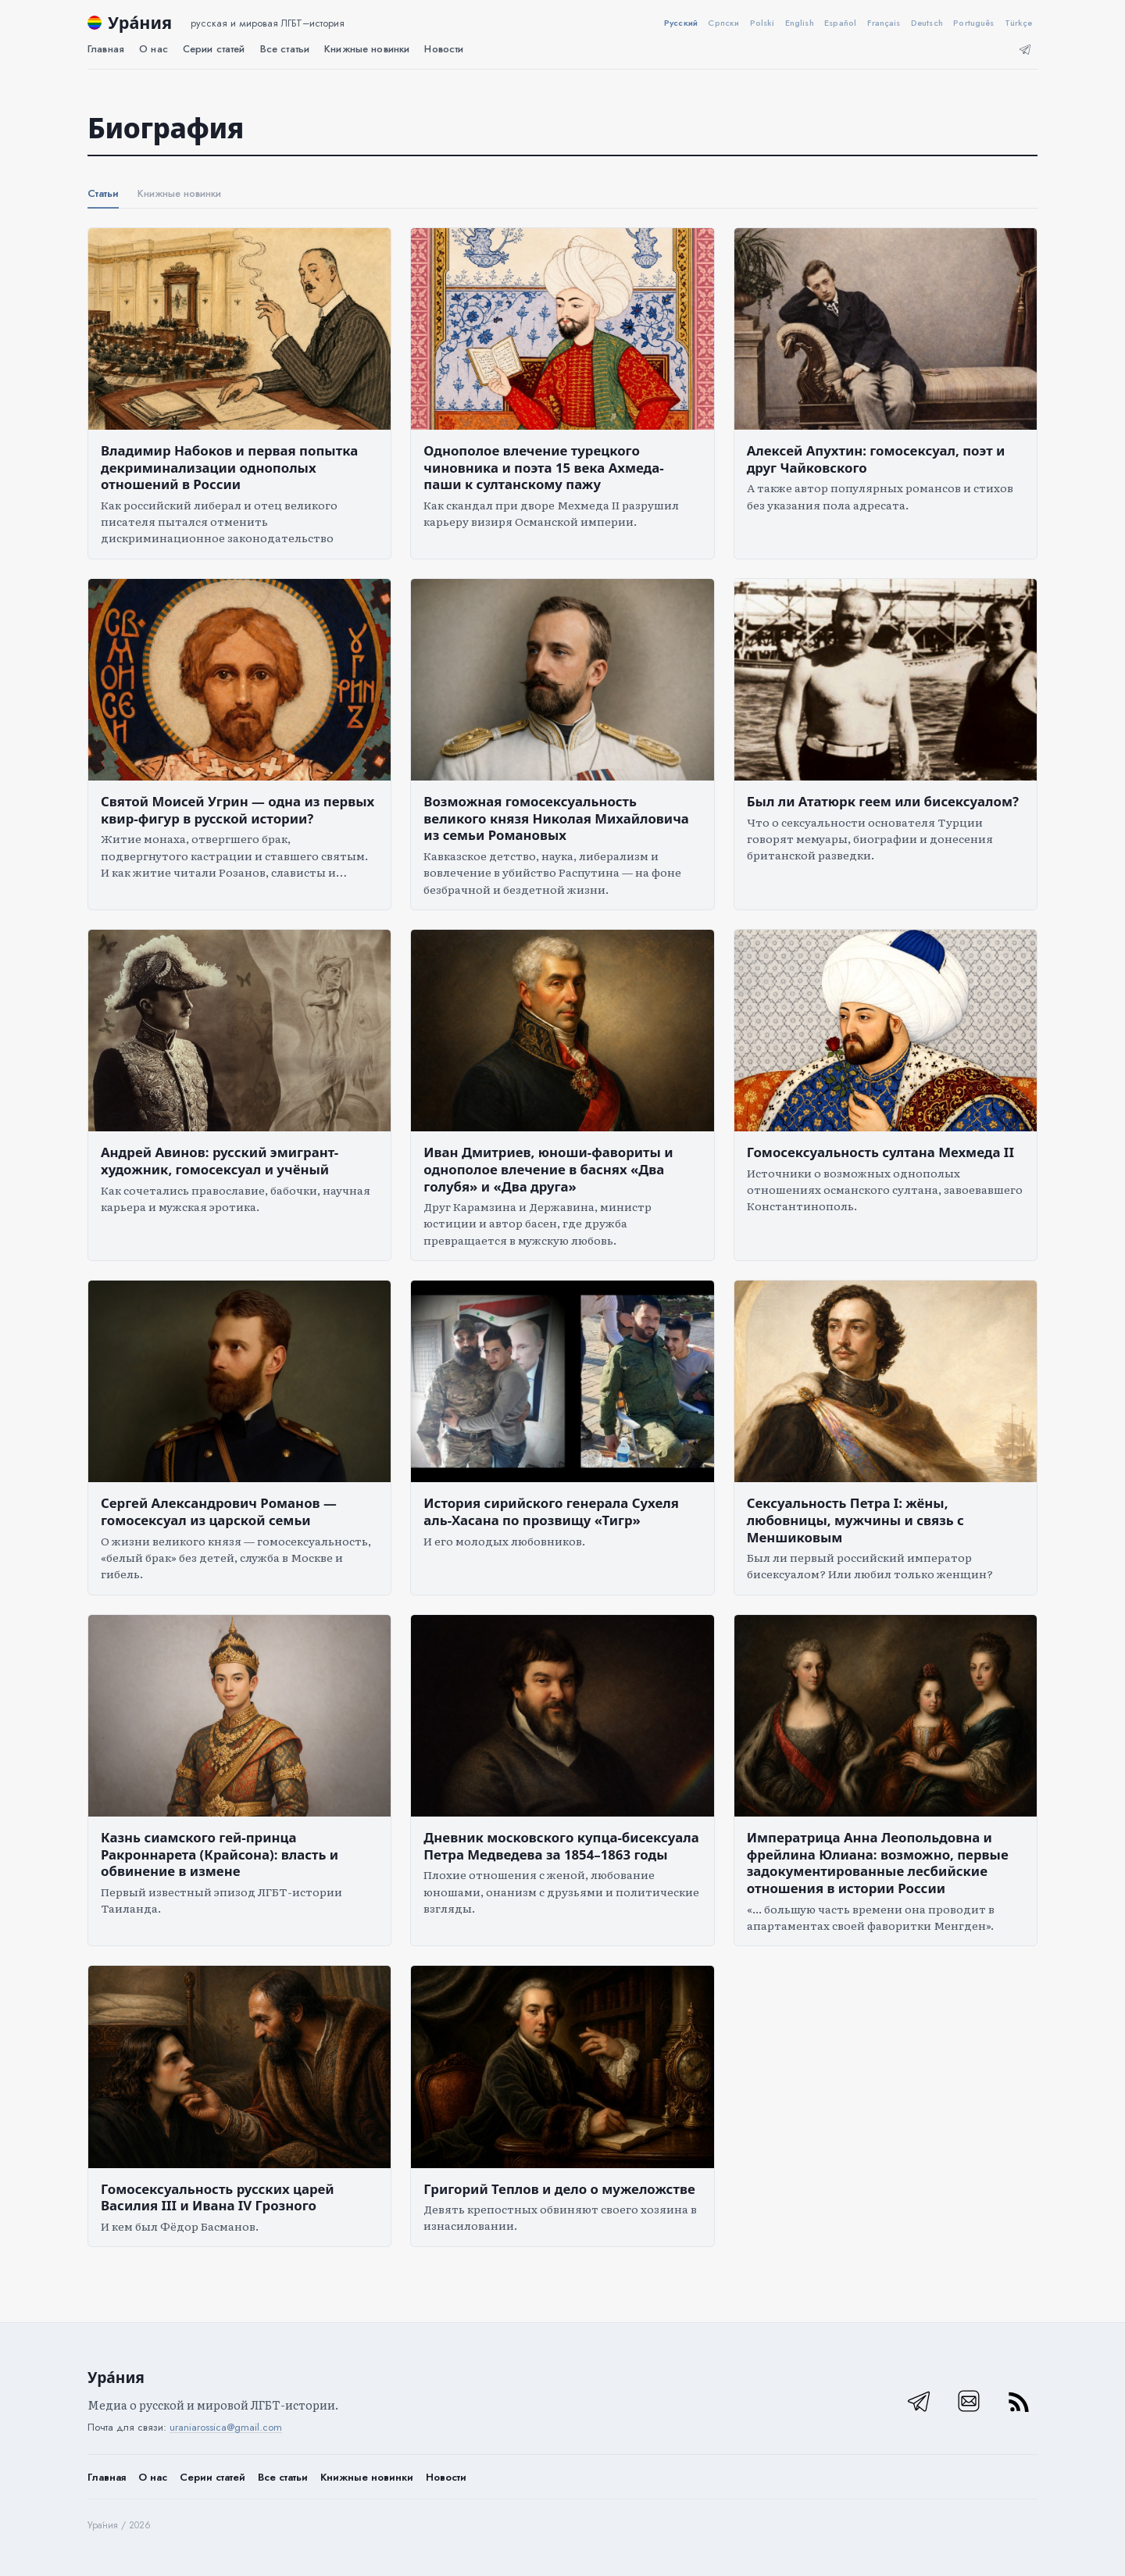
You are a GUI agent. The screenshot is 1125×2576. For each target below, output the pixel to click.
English (799, 22)
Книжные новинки (366, 2477)
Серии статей (214, 48)
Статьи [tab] (103, 193)
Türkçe (1019, 22)
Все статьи (284, 48)
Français (884, 22)
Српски (723, 22)
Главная (106, 48)
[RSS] (1019, 2401)
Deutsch (927, 22)
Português (973, 22)
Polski (762, 22)
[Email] (969, 2401)
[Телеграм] (1025, 49)
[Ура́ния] (95, 23)
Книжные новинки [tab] (179, 193)
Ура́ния (140, 22)
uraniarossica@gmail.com (226, 2427)
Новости (443, 48)
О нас (153, 48)
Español (840, 22)
